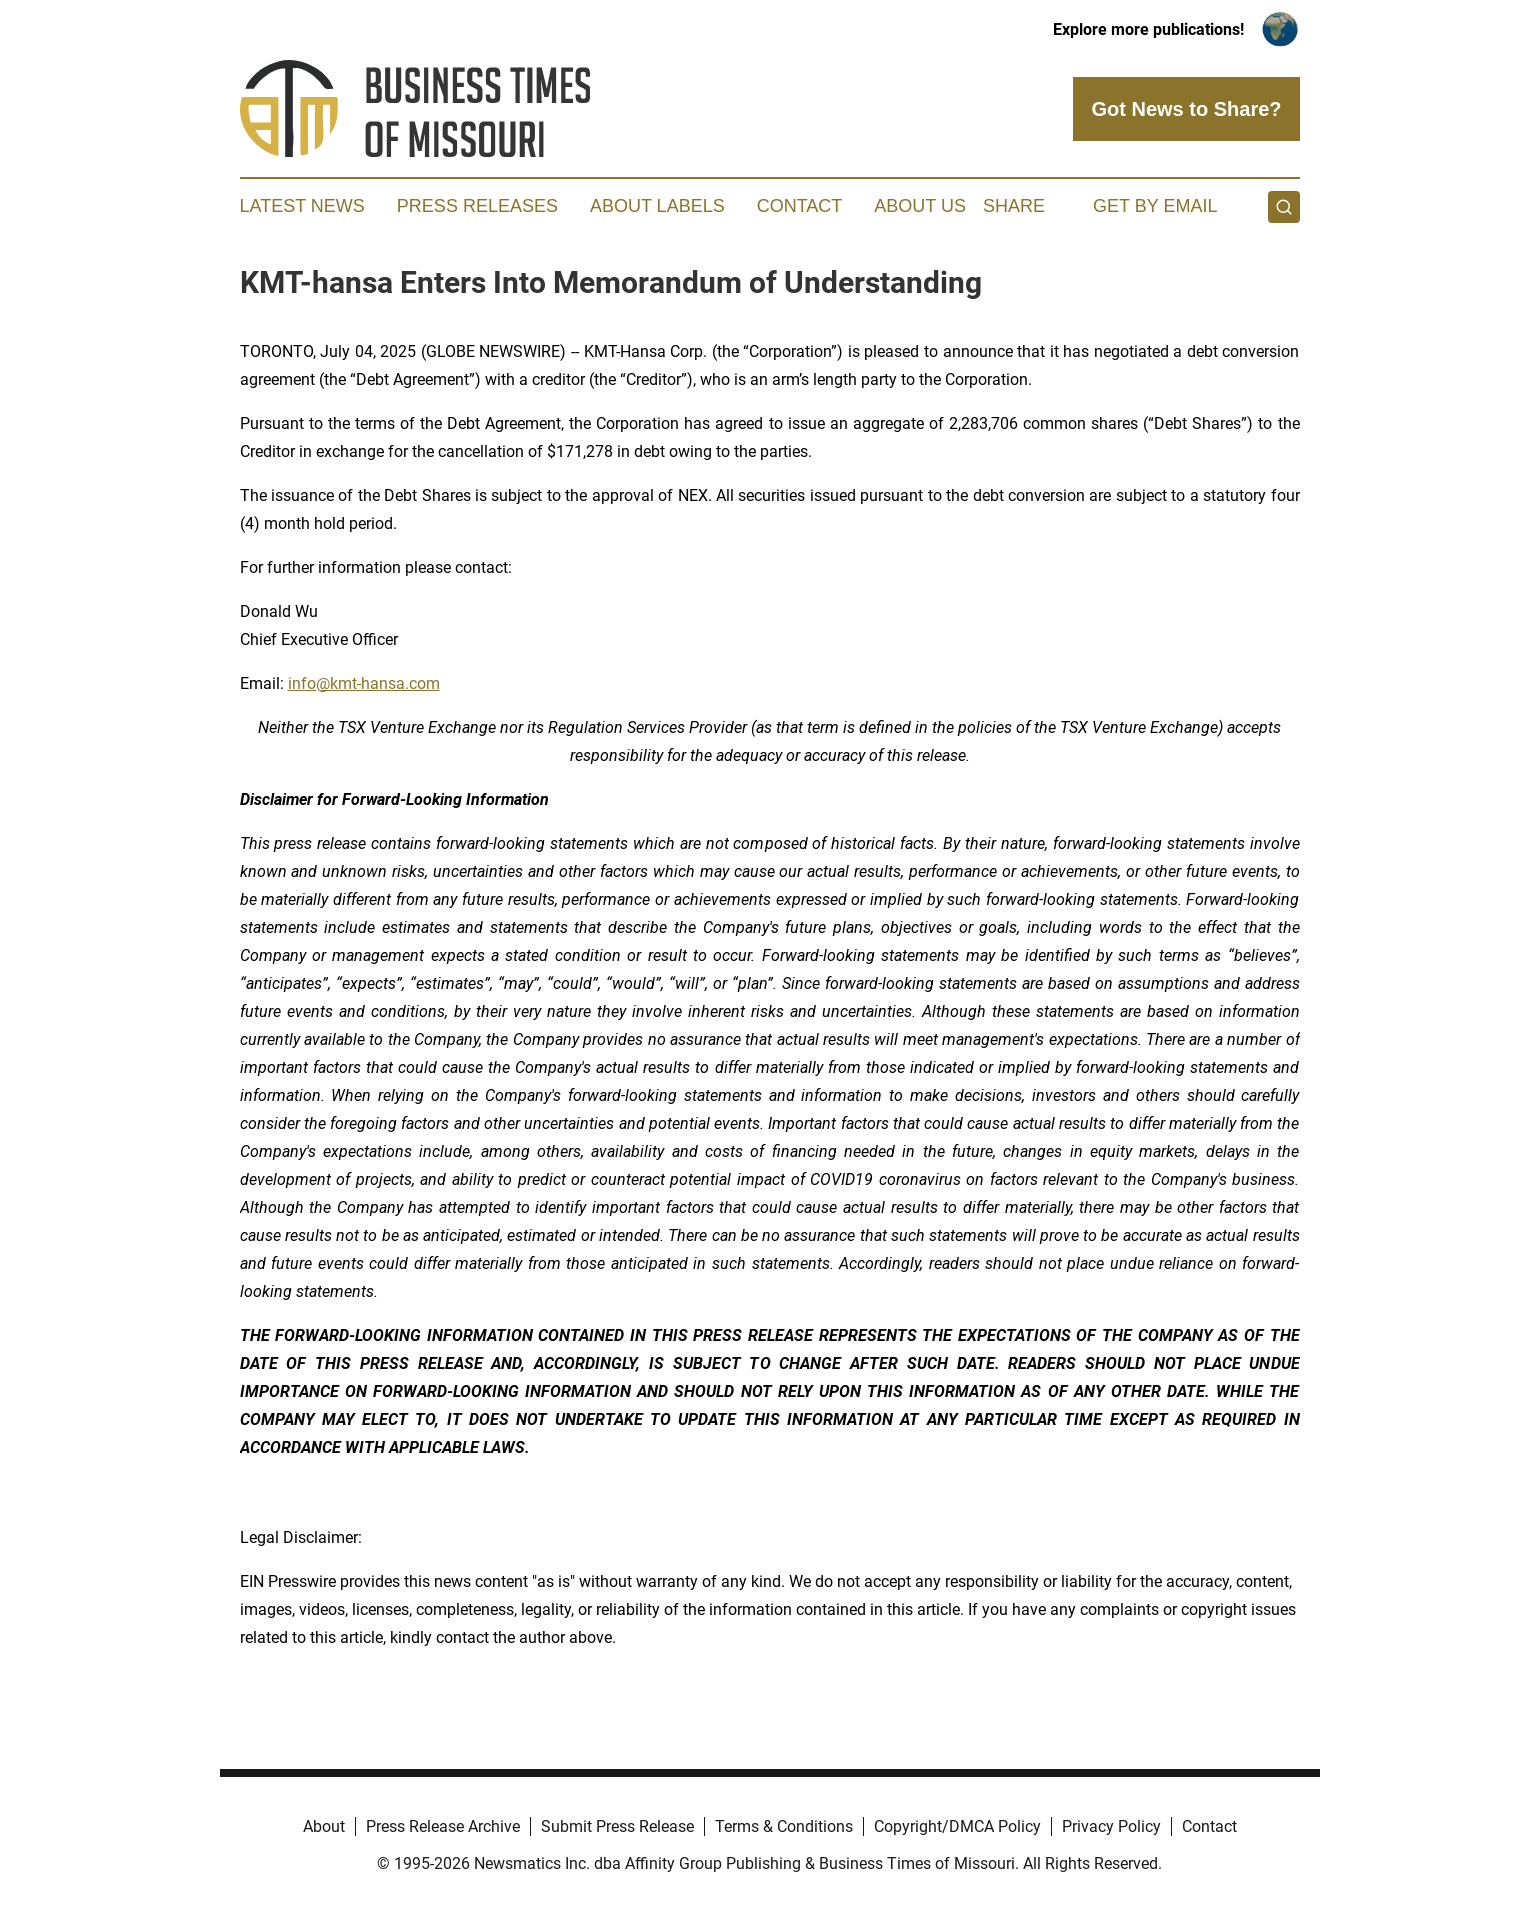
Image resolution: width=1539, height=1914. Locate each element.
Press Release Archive (443, 1826)
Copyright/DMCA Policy (957, 1826)
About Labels (657, 206)
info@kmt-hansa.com (364, 683)
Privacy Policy (1111, 1826)
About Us (920, 206)
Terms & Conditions (784, 1826)
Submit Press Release (617, 1826)
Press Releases (477, 206)
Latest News (302, 206)
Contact (800, 206)
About (324, 1826)
